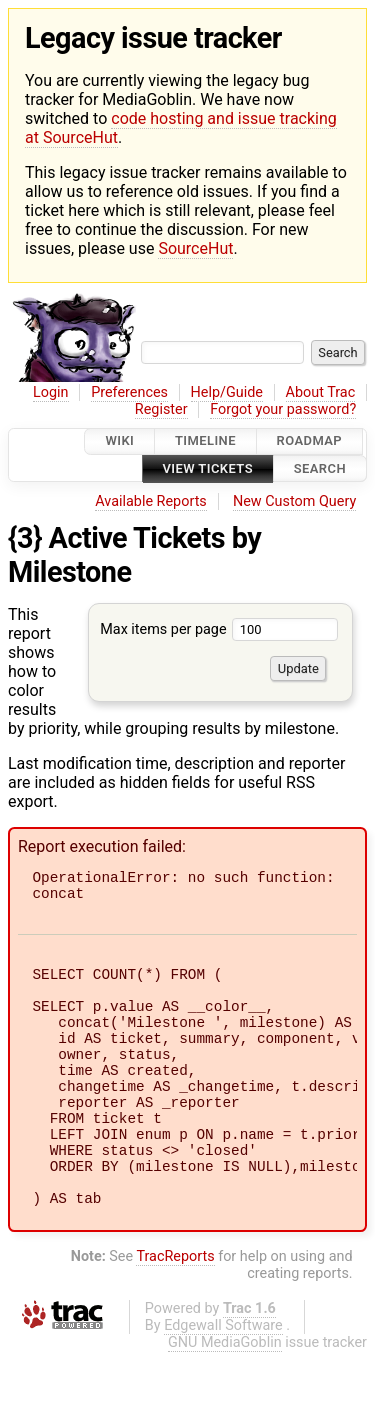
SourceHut (195, 248)
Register (161, 409)
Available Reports (151, 501)
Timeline (205, 441)
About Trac (321, 392)
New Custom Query (294, 501)
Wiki (119, 441)
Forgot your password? (283, 409)
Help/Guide (227, 392)
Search (320, 468)
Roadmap (310, 441)
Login (51, 392)
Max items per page (219, 629)
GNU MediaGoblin (225, 1393)
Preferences (129, 392)
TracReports (175, 1307)
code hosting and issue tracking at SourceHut (181, 128)
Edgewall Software (223, 1376)
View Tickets (208, 468)
